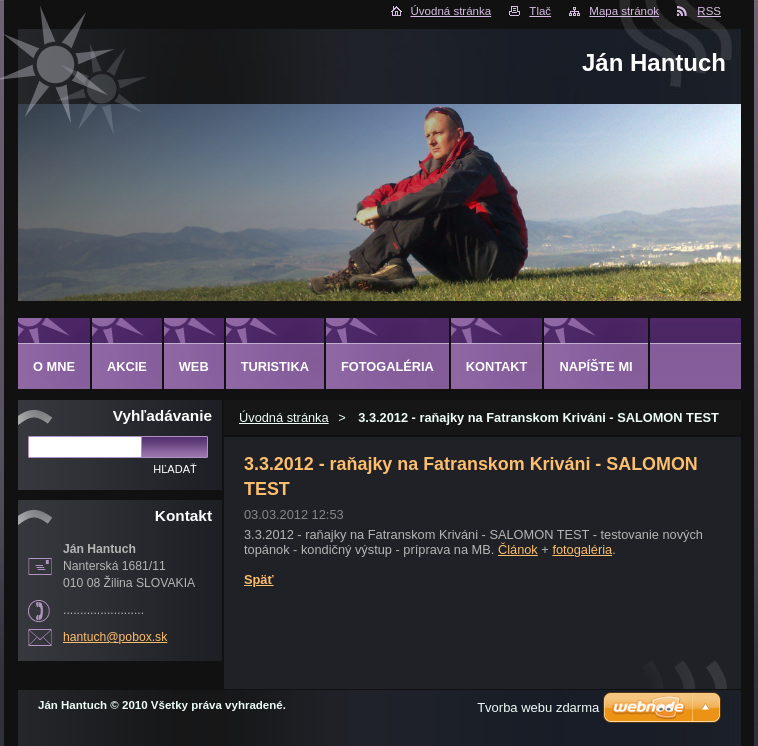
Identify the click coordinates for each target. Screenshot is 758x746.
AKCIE (127, 366)
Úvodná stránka (451, 11)
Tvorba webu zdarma (538, 707)
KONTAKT (497, 366)
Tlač (540, 11)
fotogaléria (582, 549)
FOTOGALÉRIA (387, 366)
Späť (259, 579)
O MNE (54, 366)
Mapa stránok (624, 11)
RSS (709, 11)
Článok (518, 549)
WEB (194, 366)
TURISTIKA (275, 366)
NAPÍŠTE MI (595, 366)
